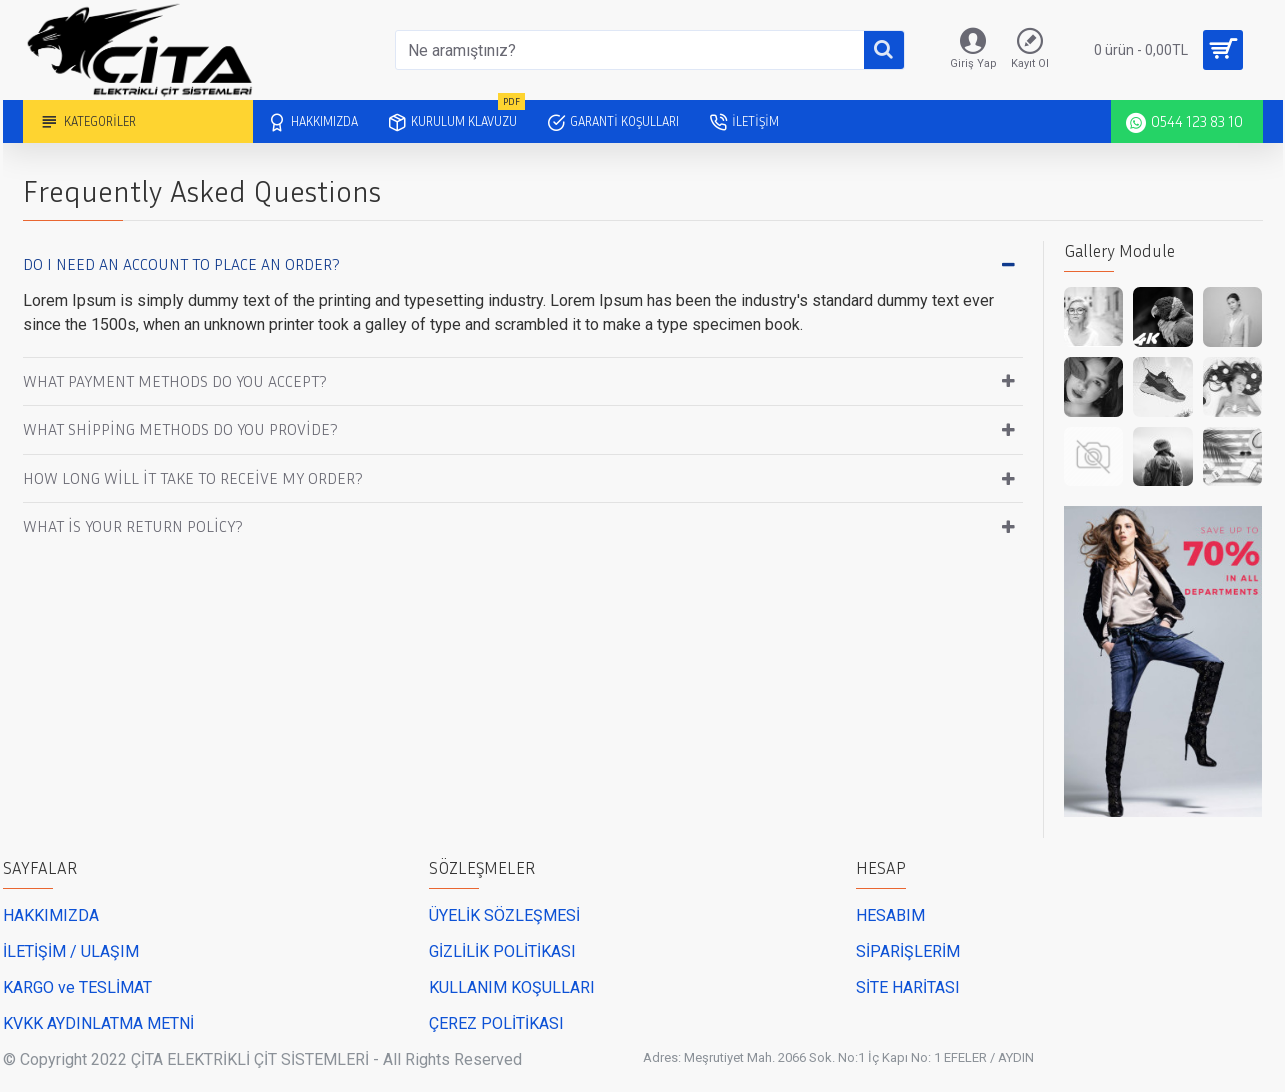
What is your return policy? (133, 526)
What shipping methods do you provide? (180, 429)
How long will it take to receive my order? (193, 478)
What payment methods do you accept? (175, 381)
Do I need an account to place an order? (181, 264)
